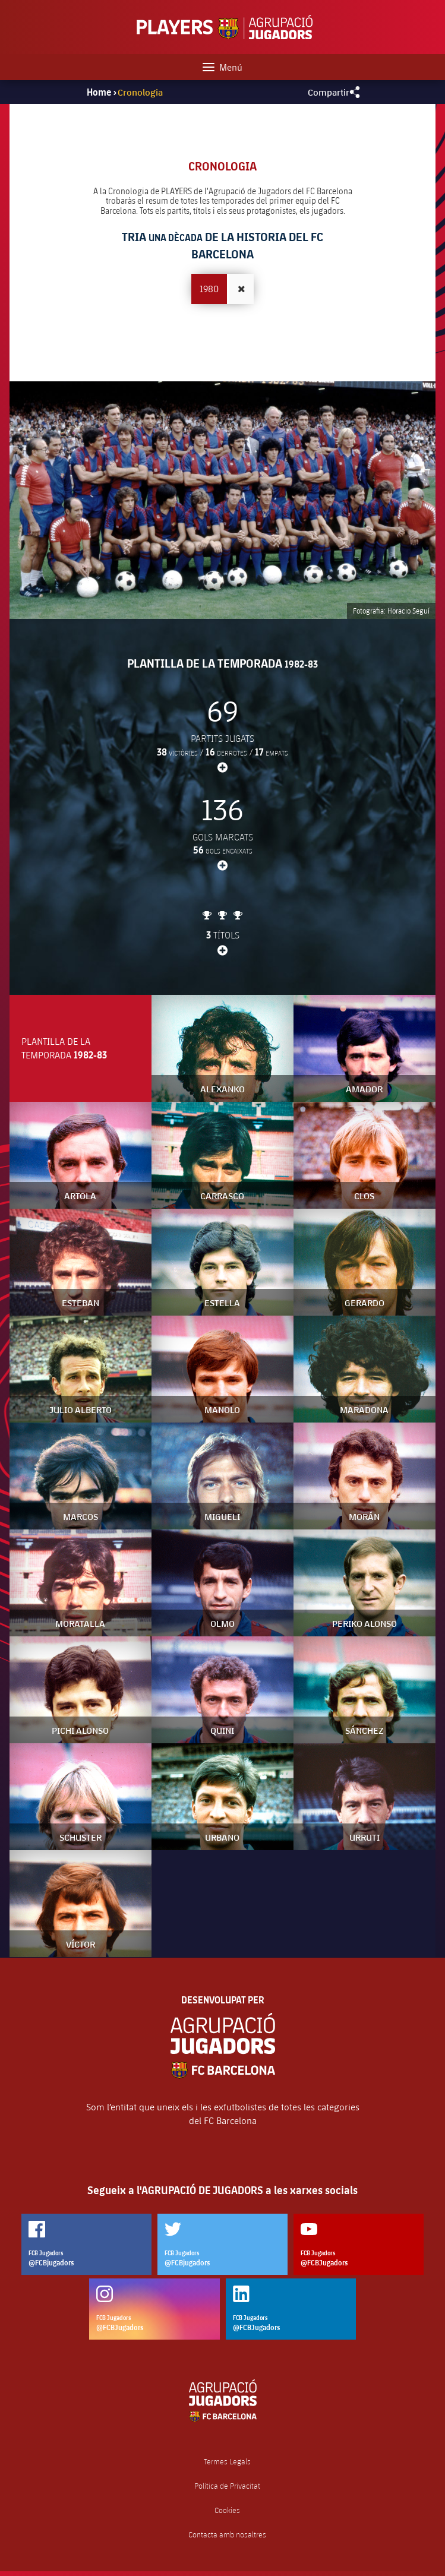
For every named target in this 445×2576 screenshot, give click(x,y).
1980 (209, 288)
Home (99, 92)
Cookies (227, 2510)
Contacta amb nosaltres (227, 2534)
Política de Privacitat (227, 2486)
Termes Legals (227, 2461)
